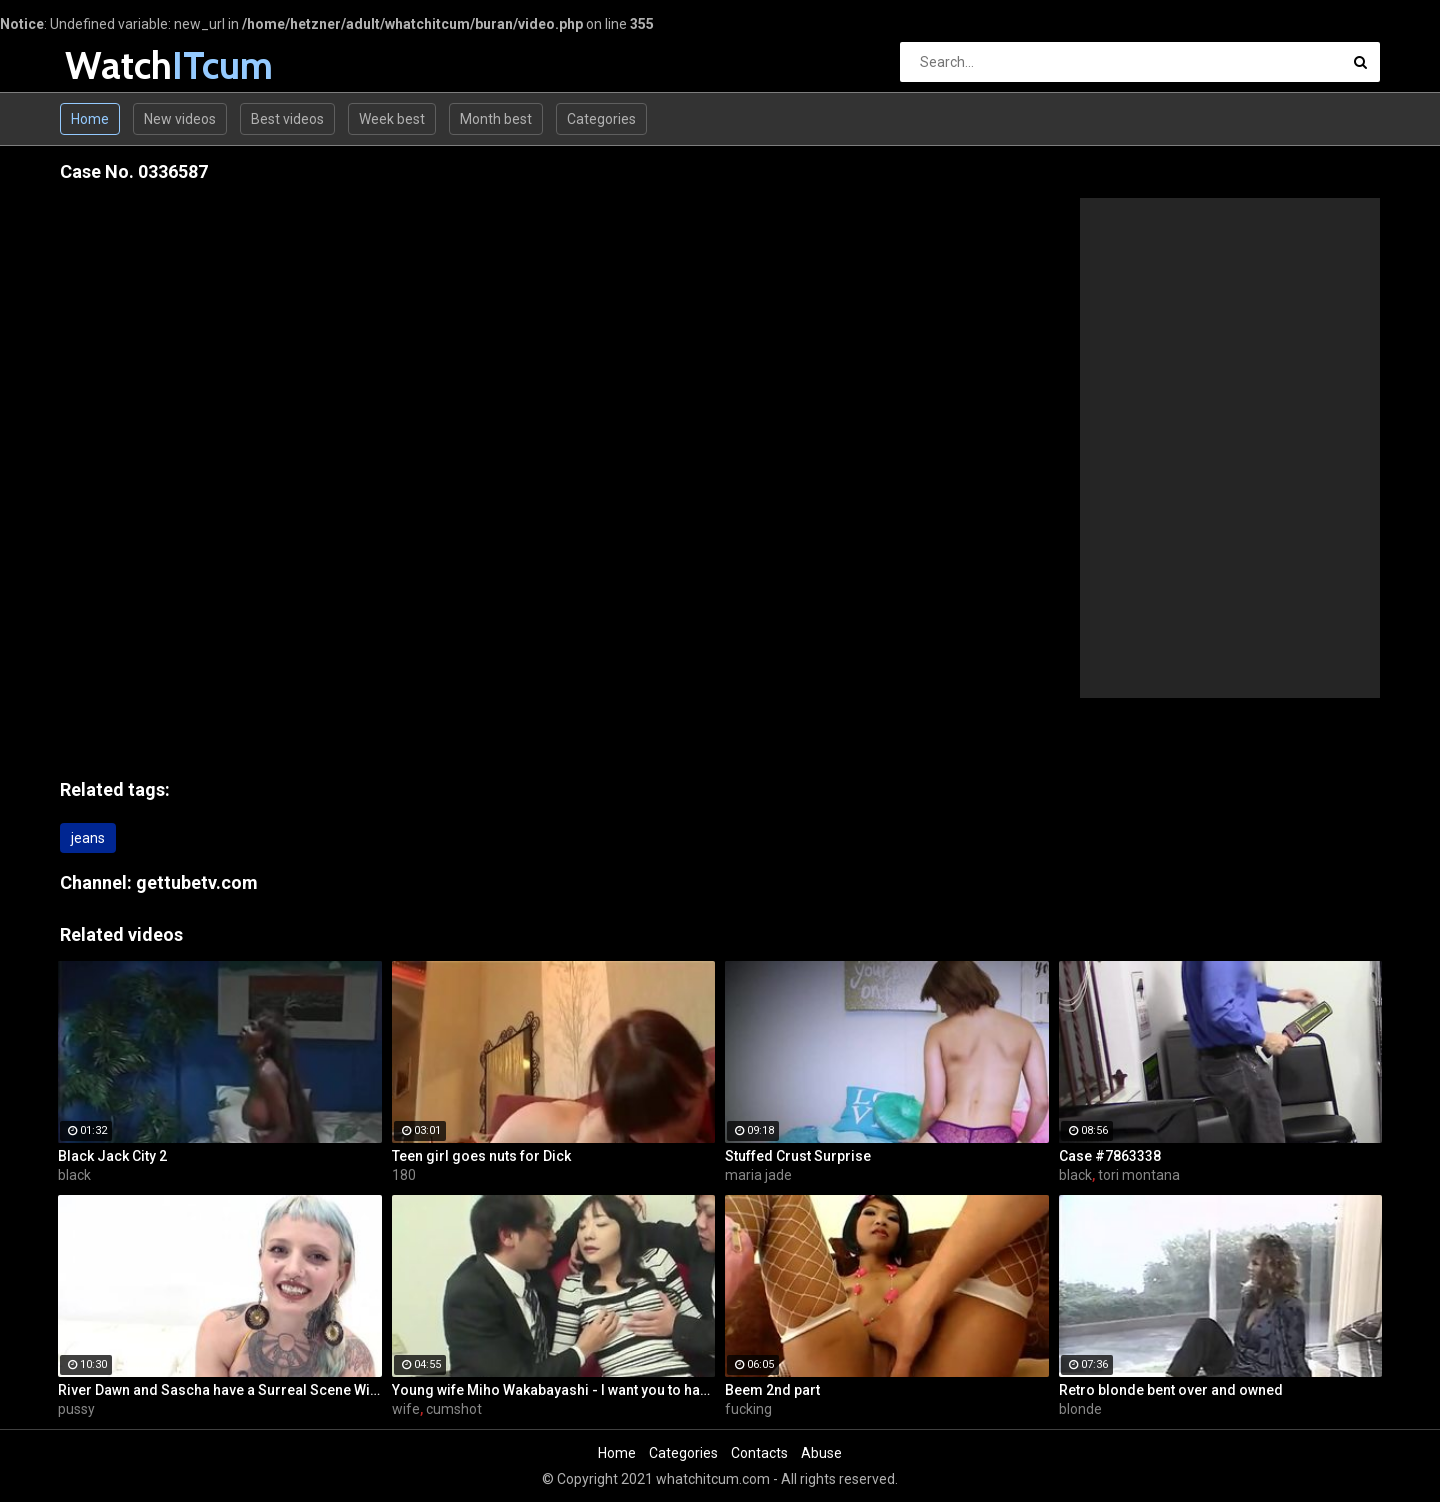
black (74, 1175)
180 (404, 1175)
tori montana (1139, 1175)
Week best (392, 119)
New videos (180, 119)
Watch (117, 65)
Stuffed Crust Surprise (798, 1156)
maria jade (758, 1175)
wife (406, 1409)
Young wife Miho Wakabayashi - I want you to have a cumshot (554, 1390)
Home (90, 119)
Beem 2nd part (772, 1390)
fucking (748, 1409)
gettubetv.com (197, 882)
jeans (88, 838)
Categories (601, 119)
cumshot (454, 1409)
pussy (76, 1409)
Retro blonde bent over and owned (1171, 1390)
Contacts (759, 1453)
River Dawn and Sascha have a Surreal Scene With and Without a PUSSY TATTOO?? (220, 1390)
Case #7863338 (1110, 1156)
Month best (496, 119)
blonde (1080, 1409)
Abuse (821, 1453)
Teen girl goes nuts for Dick (481, 1156)
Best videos (287, 119)
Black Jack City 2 (112, 1156)
